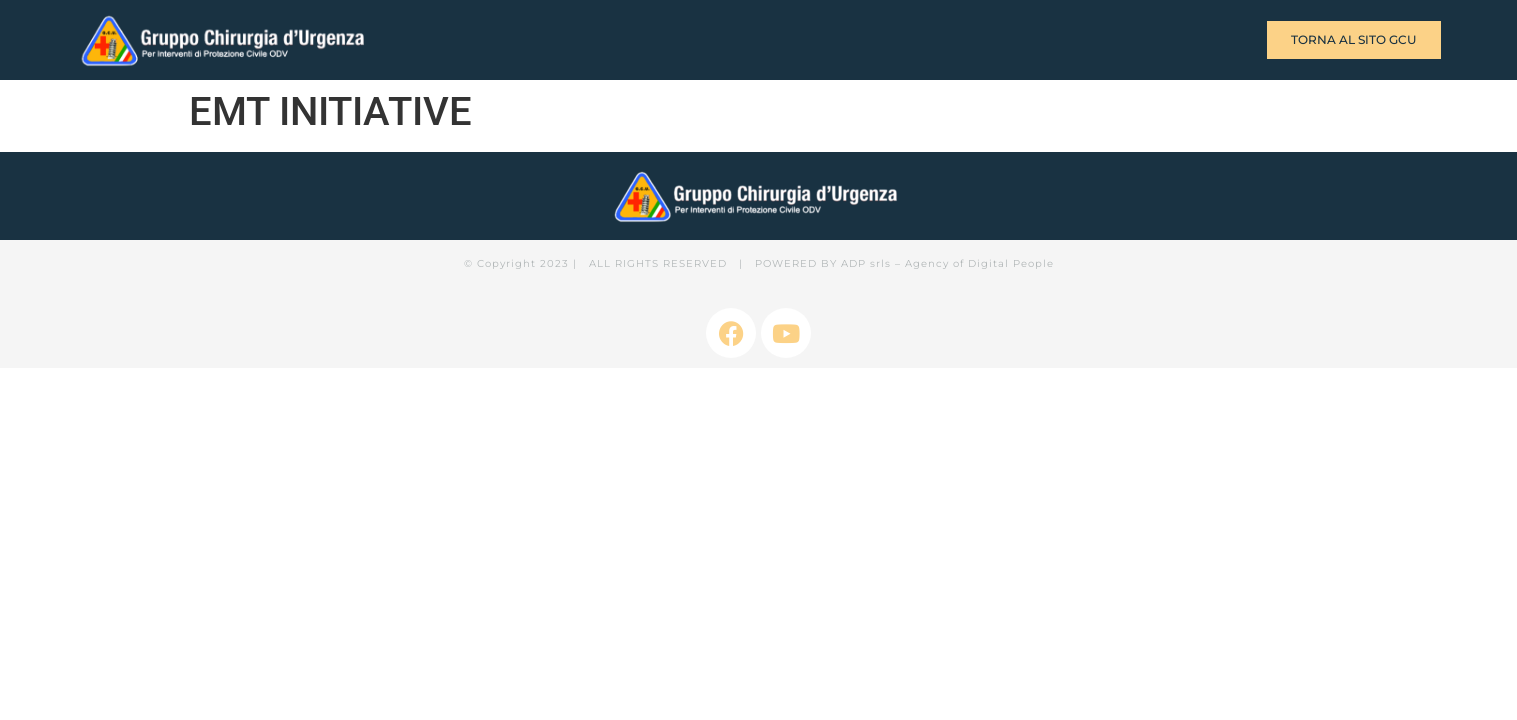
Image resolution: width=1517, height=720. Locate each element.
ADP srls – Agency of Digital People (947, 263)
